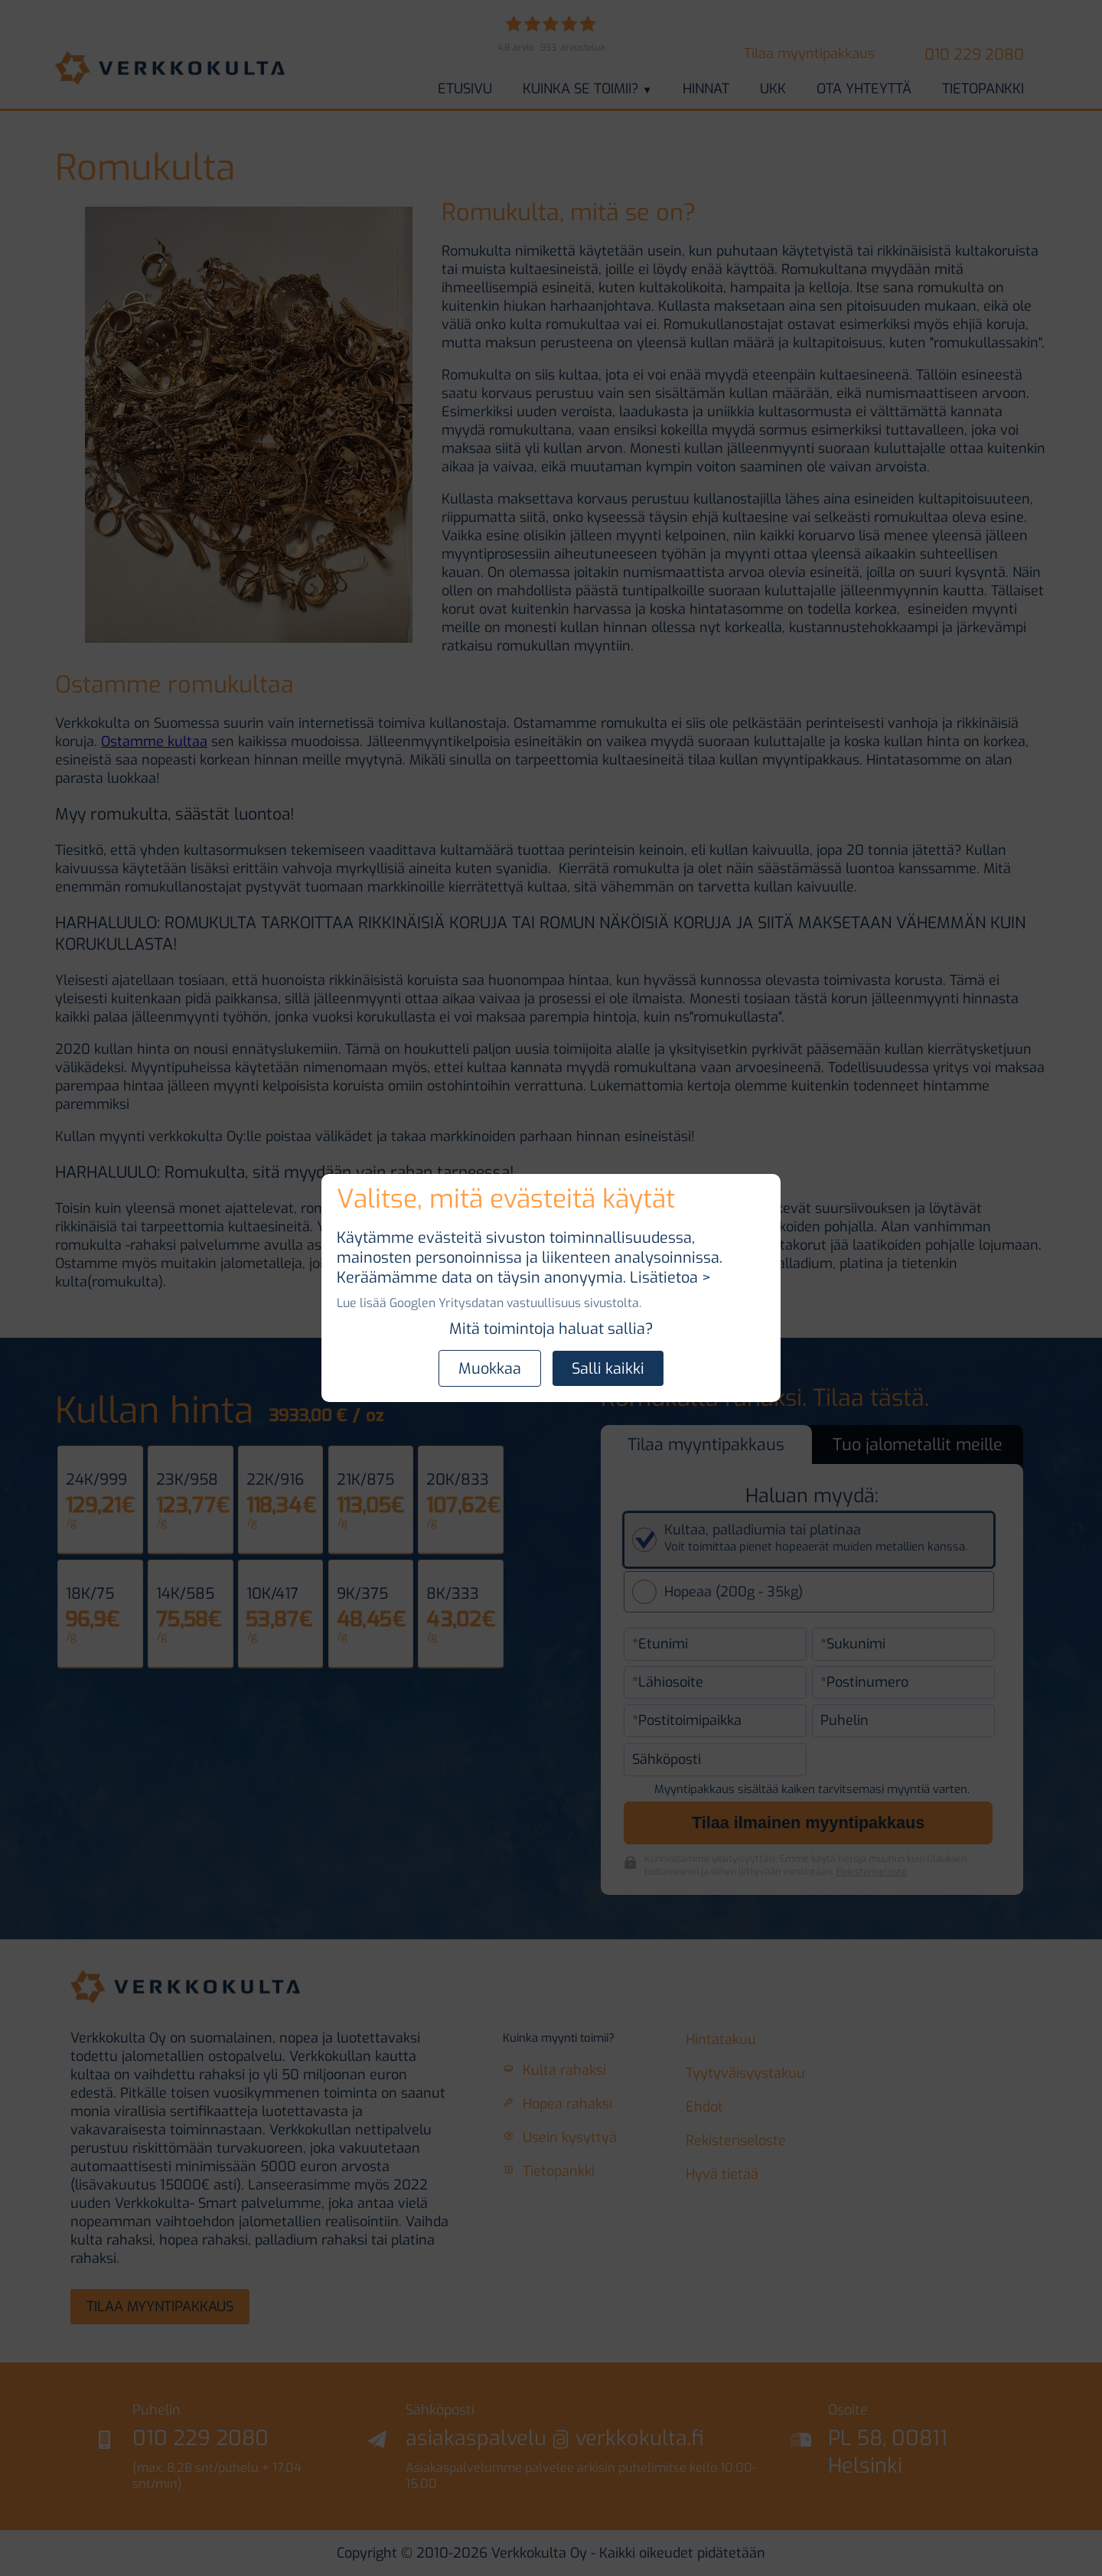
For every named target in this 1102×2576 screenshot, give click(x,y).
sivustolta (611, 1303)
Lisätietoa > (670, 1277)
